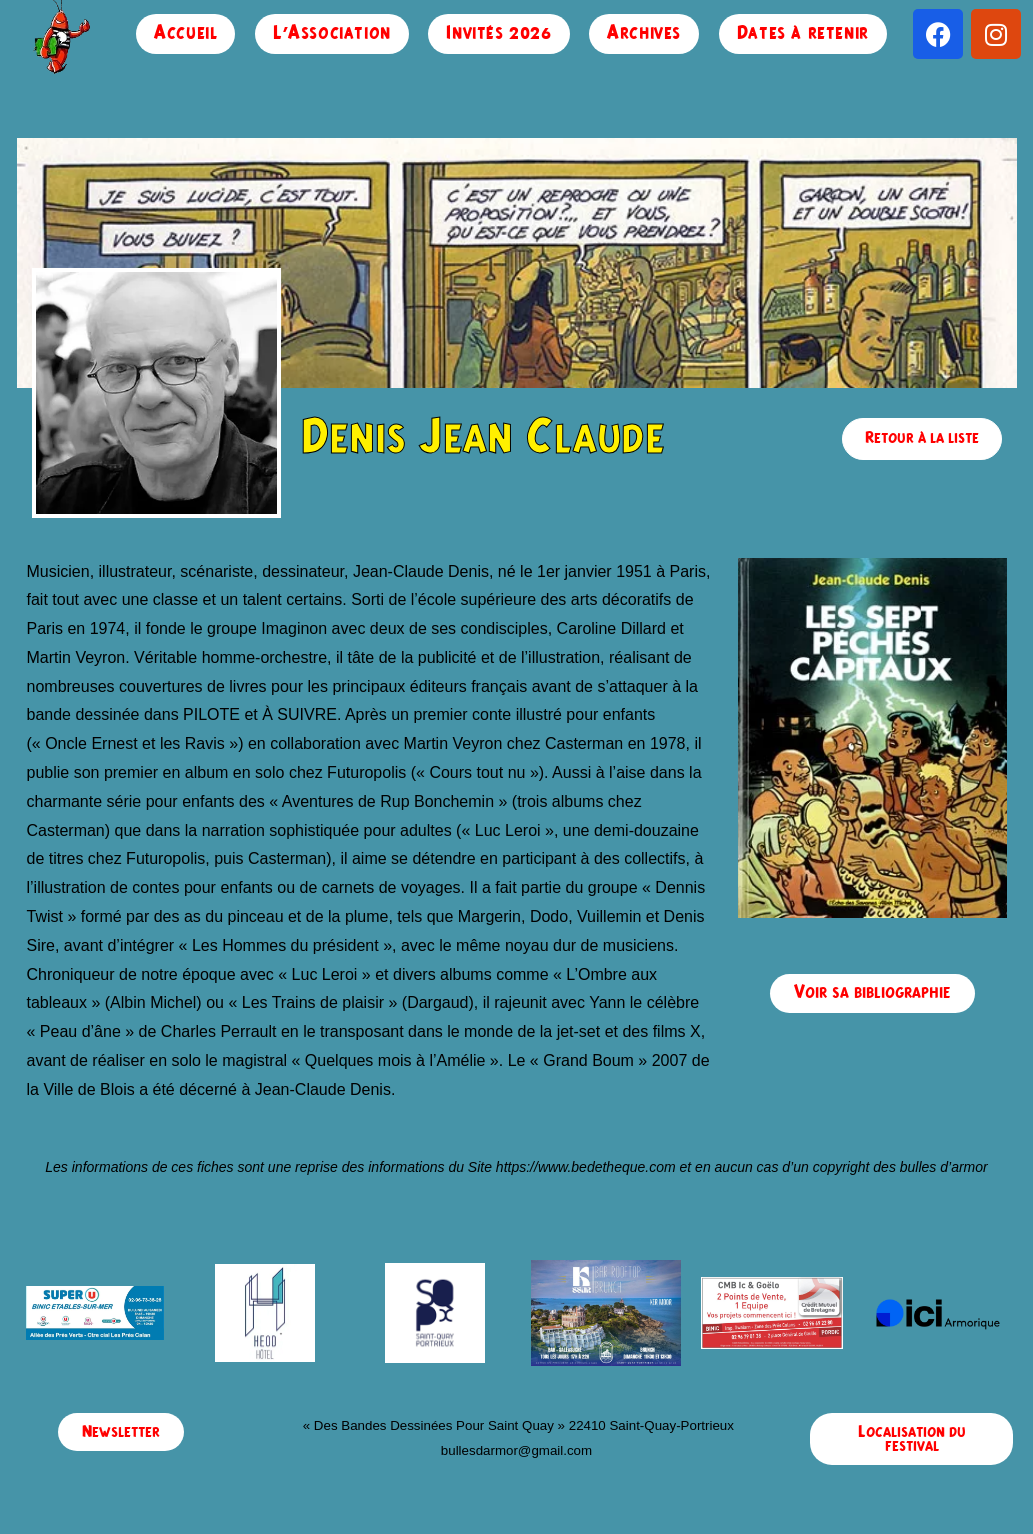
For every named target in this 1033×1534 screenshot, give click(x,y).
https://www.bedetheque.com (586, 1167)
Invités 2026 (498, 33)
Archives (644, 33)
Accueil (185, 33)
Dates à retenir (803, 33)
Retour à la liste (922, 438)
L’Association (332, 33)
